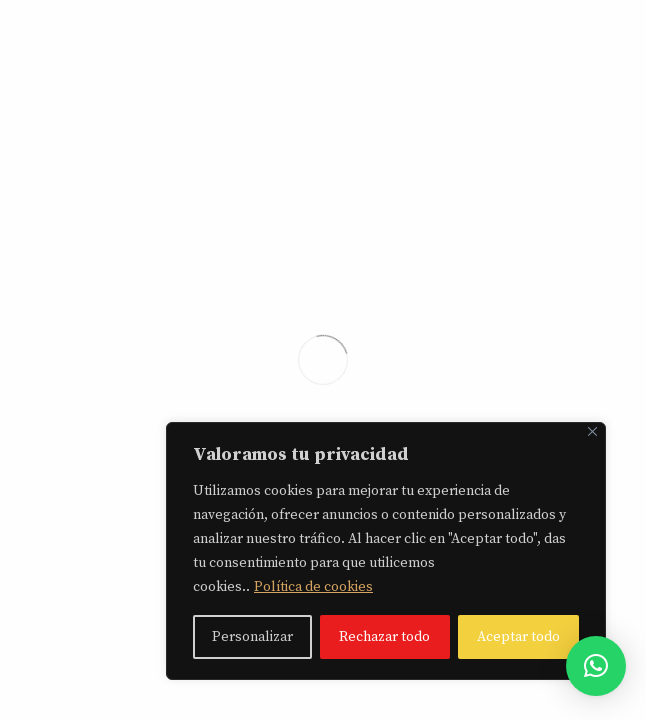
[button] (596, 666)
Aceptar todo (518, 637)
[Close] (592, 431)
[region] (386, 551)
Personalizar (252, 637)
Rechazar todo (384, 637)
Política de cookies (313, 587)
